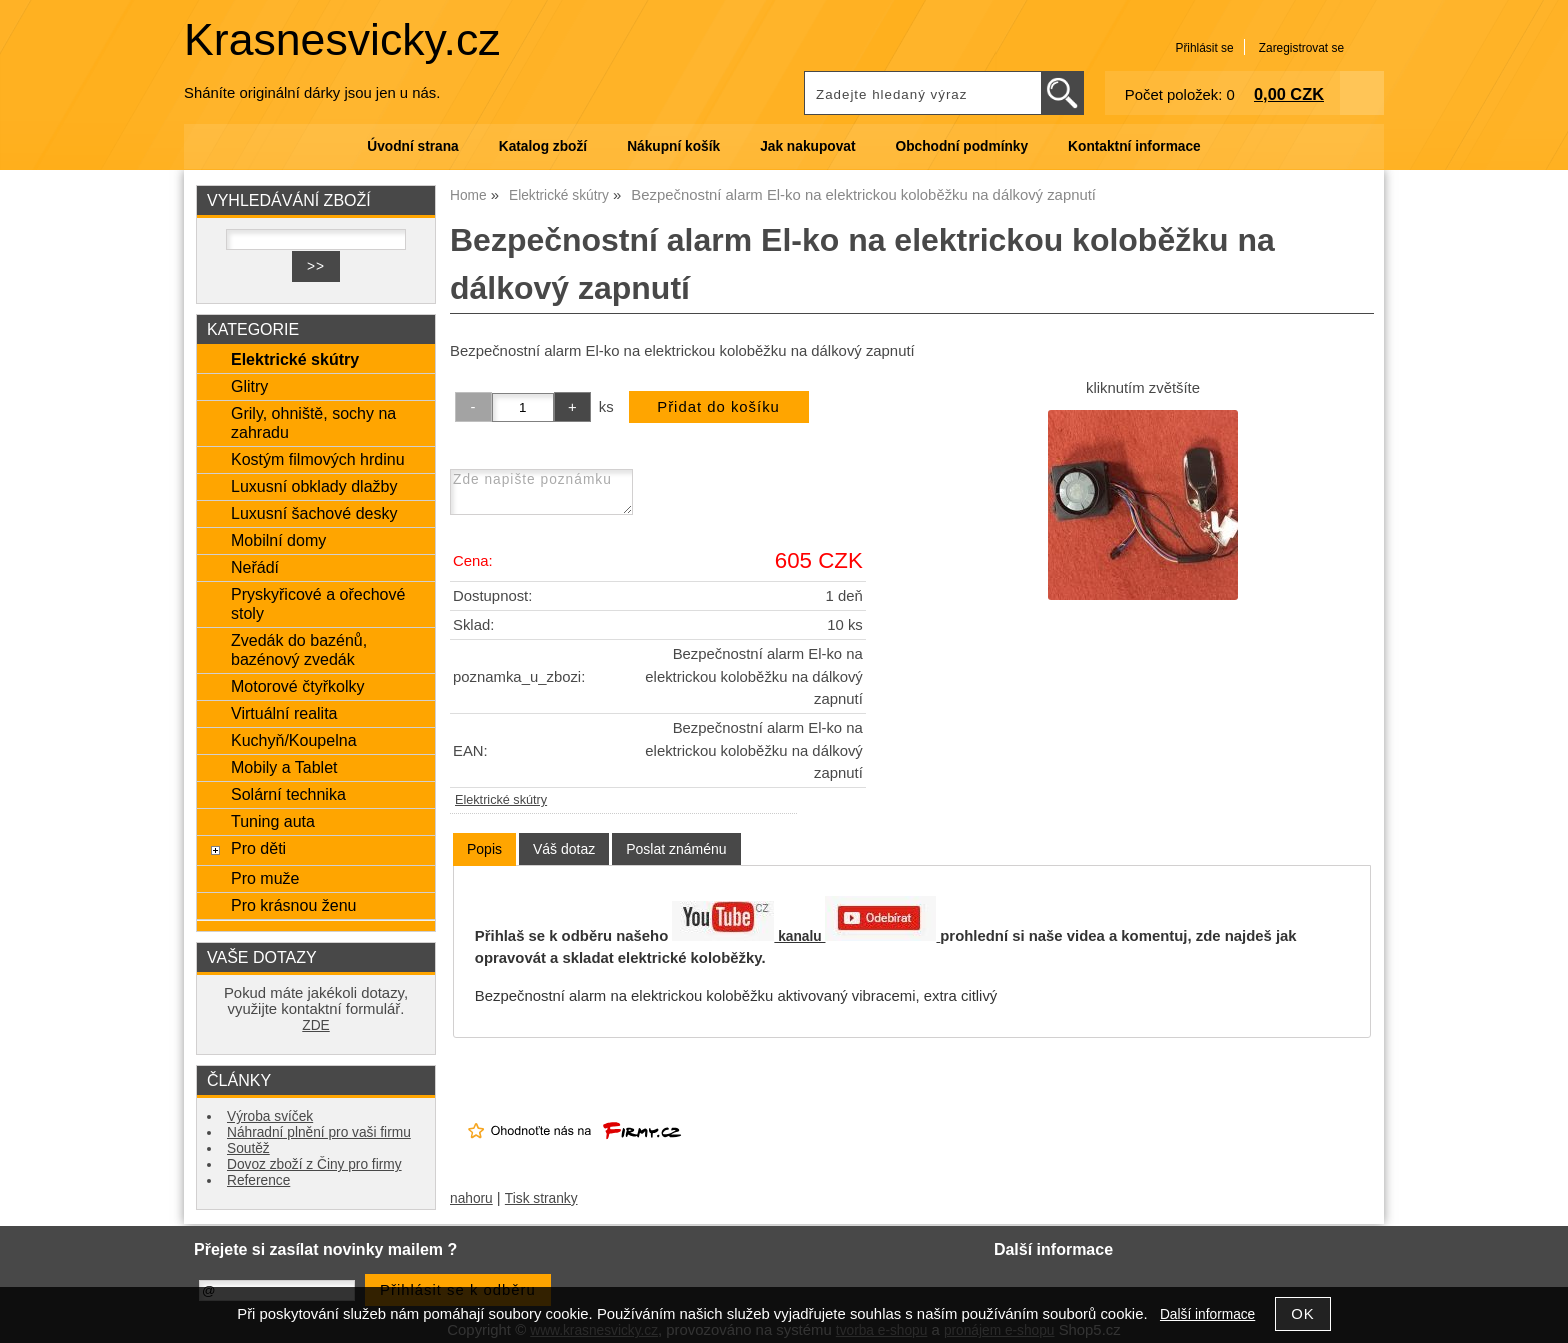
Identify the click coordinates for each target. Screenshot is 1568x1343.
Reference (258, 1180)
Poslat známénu (676, 849)
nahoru (471, 1198)
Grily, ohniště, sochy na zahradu (313, 422)
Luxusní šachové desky (314, 513)
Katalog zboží (543, 146)
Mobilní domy (278, 540)
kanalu (857, 936)
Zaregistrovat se (1301, 48)
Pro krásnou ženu (294, 905)
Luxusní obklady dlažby (314, 486)
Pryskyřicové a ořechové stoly (318, 603)
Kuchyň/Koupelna (294, 740)
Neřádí (255, 567)
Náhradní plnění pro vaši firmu (319, 1132)
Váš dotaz (564, 849)
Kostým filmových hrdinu (318, 459)
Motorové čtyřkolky (298, 686)
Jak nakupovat (807, 146)
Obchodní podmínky (961, 146)
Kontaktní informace (1134, 146)
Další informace (1207, 1314)
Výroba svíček (270, 1116)
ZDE (315, 1025)
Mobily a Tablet (284, 767)
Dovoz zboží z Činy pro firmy (314, 1164)
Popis (484, 849)
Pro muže (265, 878)
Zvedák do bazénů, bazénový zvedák (299, 649)
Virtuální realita (284, 713)
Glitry (249, 386)
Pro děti (258, 848)
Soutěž (248, 1148)
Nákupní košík (673, 146)
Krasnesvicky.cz (342, 39)
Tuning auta (273, 821)
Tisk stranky (541, 1198)
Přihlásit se (1204, 48)
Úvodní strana (412, 146)
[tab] (484, 849)
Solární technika (288, 794)
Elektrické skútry (501, 800)
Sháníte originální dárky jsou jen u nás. (312, 93)
